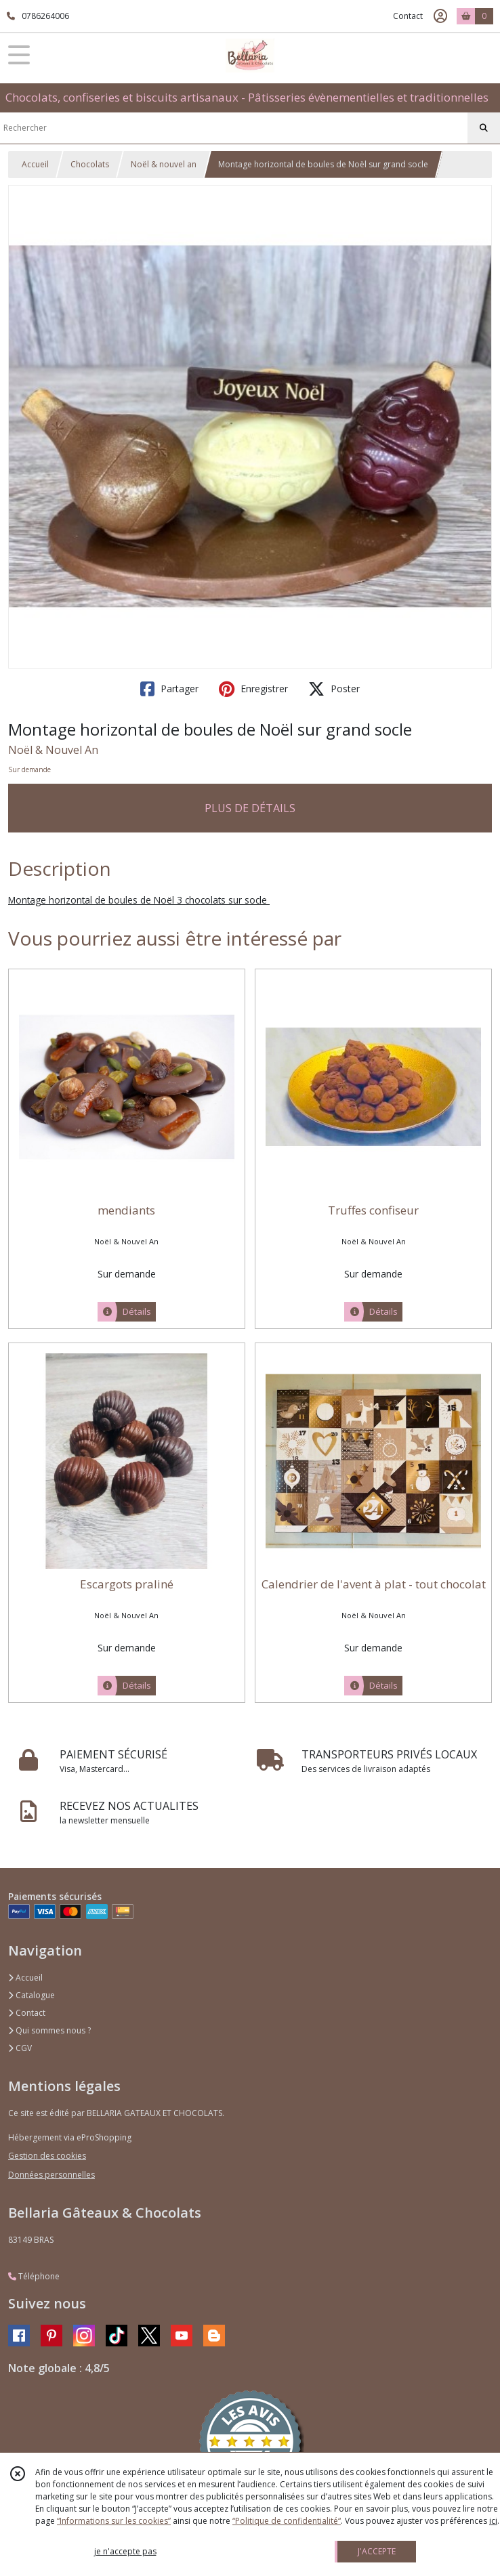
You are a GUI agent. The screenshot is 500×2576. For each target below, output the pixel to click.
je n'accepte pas (125, 2551)
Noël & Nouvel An (53, 749)
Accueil (35, 164)
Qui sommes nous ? (49, 2030)
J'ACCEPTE (377, 2551)
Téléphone (34, 2276)
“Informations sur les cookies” (114, 2521)
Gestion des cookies (47, 2155)
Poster (334, 689)
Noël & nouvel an (163, 164)
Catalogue (31, 1995)
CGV (20, 2048)
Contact (408, 16)
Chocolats (89, 164)
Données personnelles (51, 2174)
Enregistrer (253, 689)
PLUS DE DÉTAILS (250, 808)
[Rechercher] (483, 128)
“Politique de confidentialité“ (286, 2521)
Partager (169, 689)
